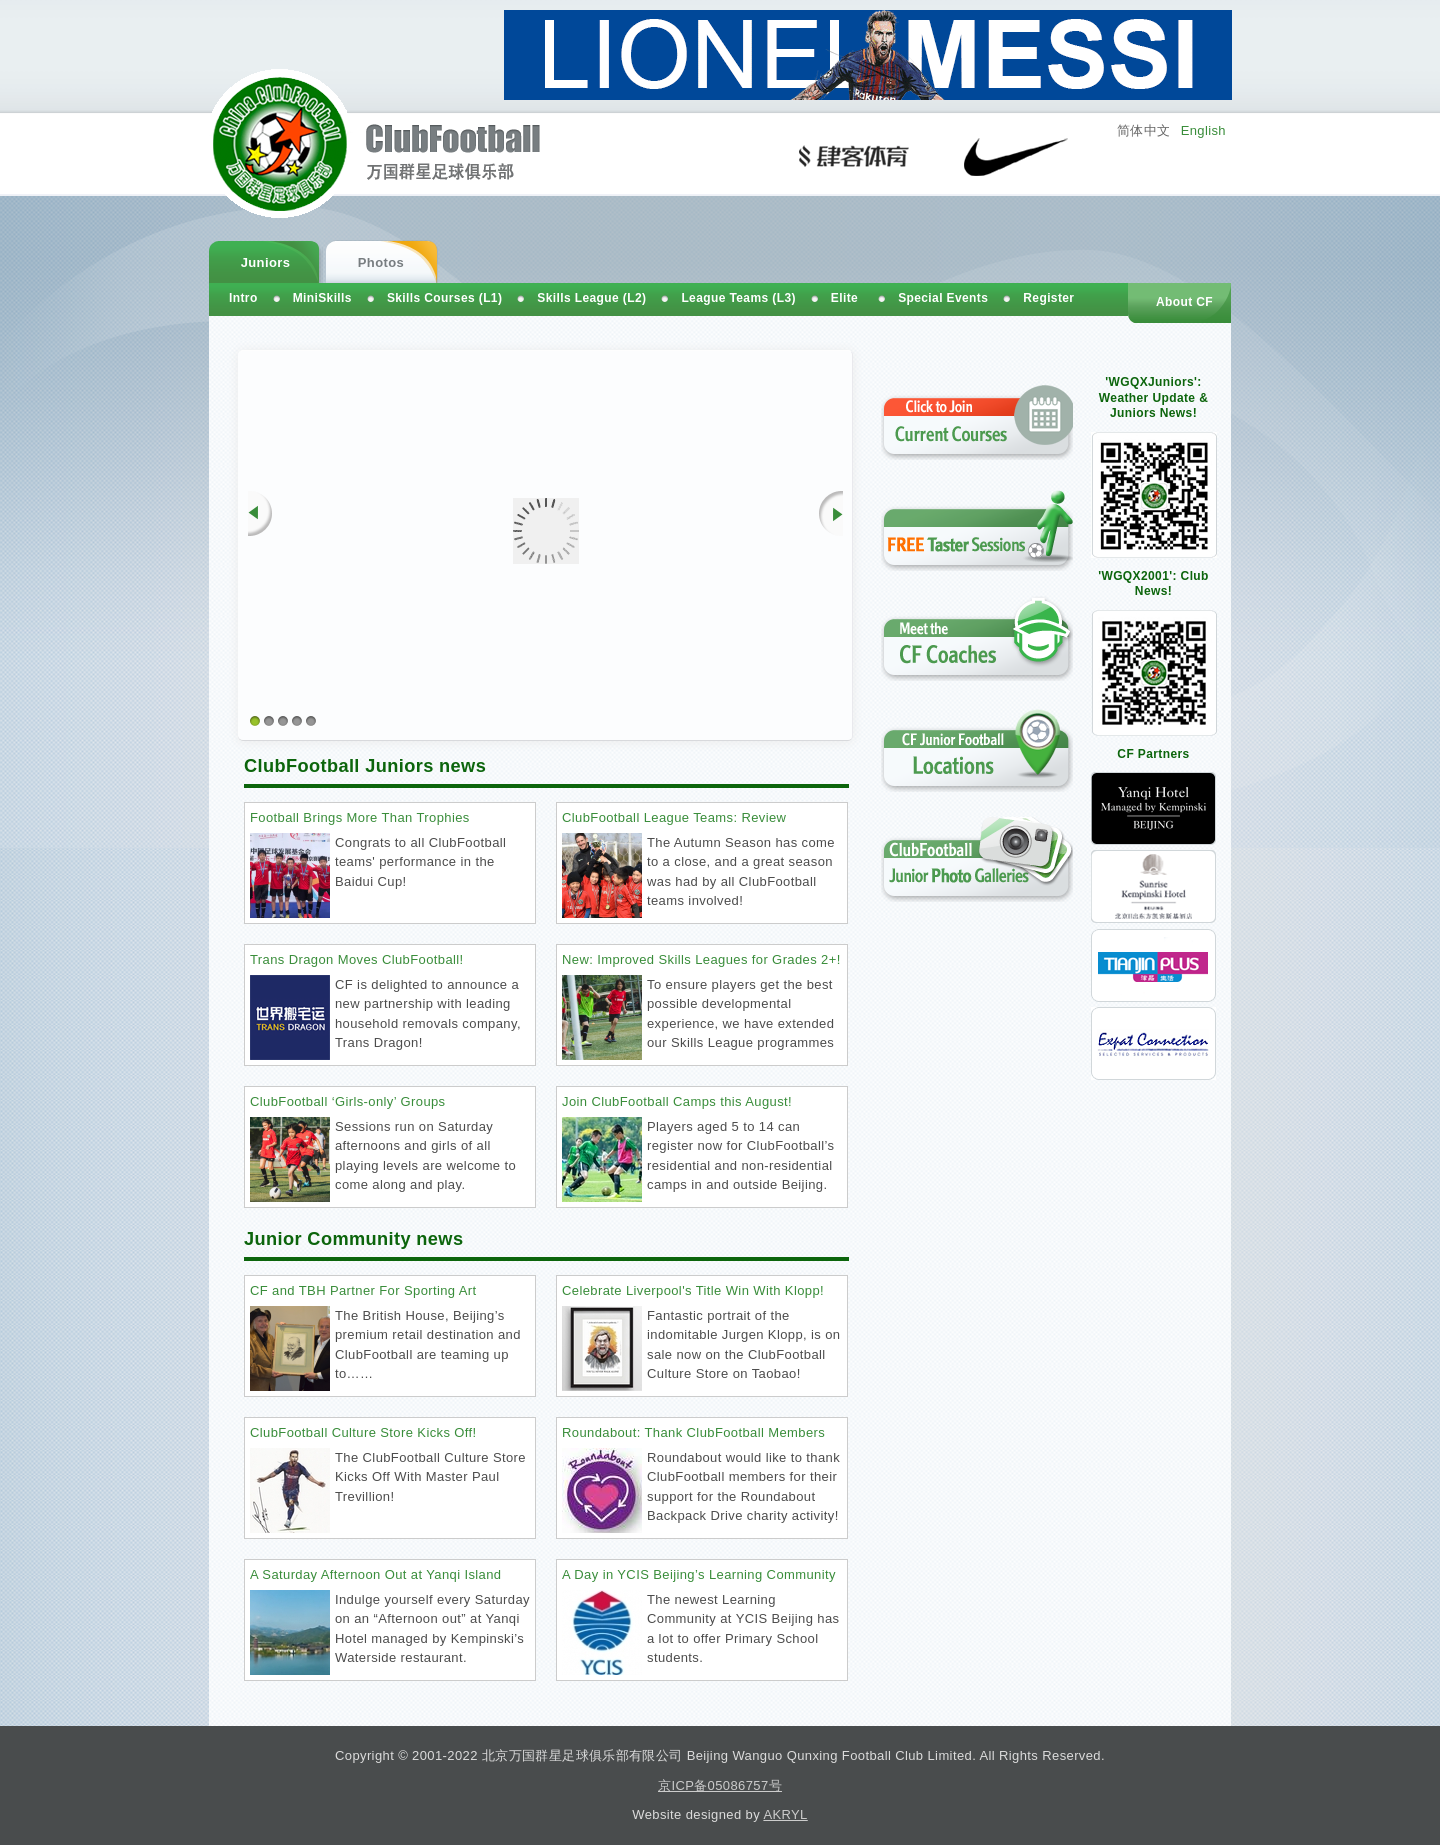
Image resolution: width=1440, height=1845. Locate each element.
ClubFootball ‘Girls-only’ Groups (348, 1101)
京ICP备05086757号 (720, 1785)
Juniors (266, 262)
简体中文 (1144, 130)
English (1203, 130)
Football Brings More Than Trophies (360, 817)
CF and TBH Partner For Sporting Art (363, 1290)
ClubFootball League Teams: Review (674, 817)
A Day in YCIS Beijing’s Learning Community (699, 1574)
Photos (381, 262)
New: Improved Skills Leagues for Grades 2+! (701, 959)
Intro (243, 298)
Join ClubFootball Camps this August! (677, 1101)
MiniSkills (322, 298)
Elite (844, 298)
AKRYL (785, 1814)
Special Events (943, 298)
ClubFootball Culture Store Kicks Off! (363, 1432)
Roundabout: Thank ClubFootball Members (693, 1432)
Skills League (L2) (591, 298)
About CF (1184, 302)
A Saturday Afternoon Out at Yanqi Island (375, 1574)
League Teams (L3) (738, 298)
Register (1048, 298)
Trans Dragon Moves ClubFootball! (357, 959)
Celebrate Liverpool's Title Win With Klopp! (693, 1290)
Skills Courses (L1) (444, 298)
